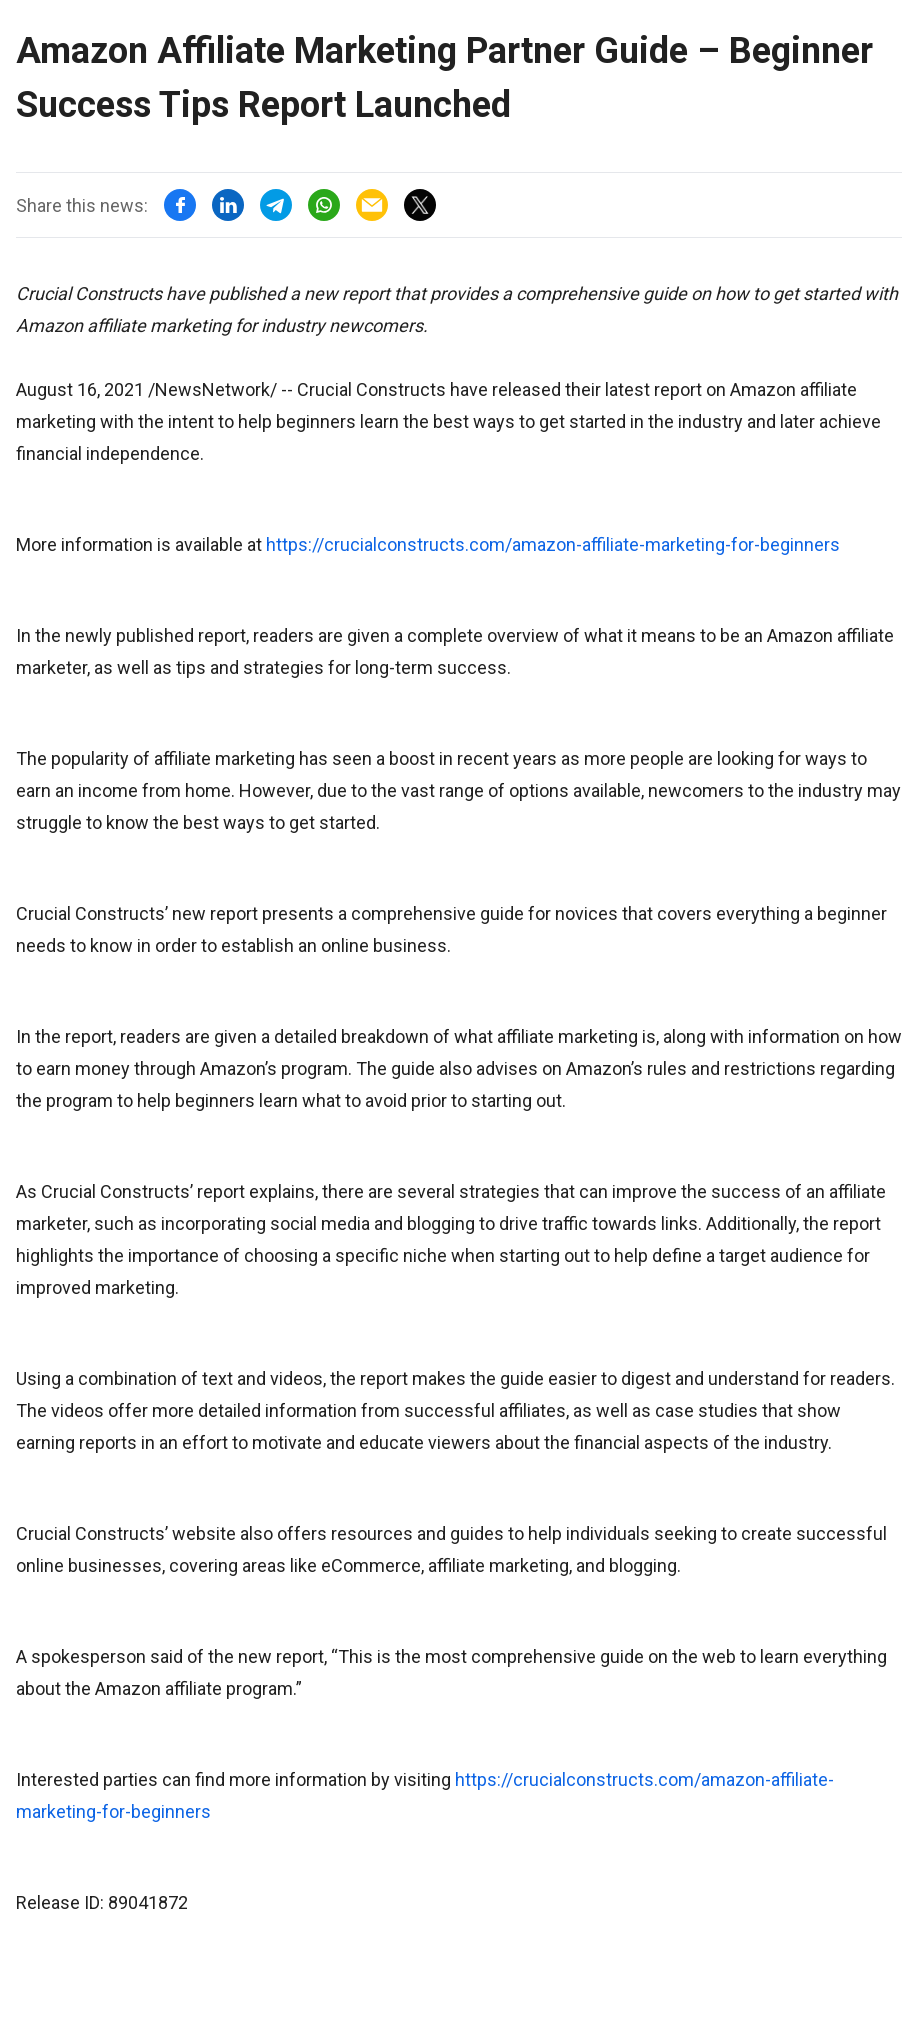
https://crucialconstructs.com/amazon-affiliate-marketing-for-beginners (553, 544)
